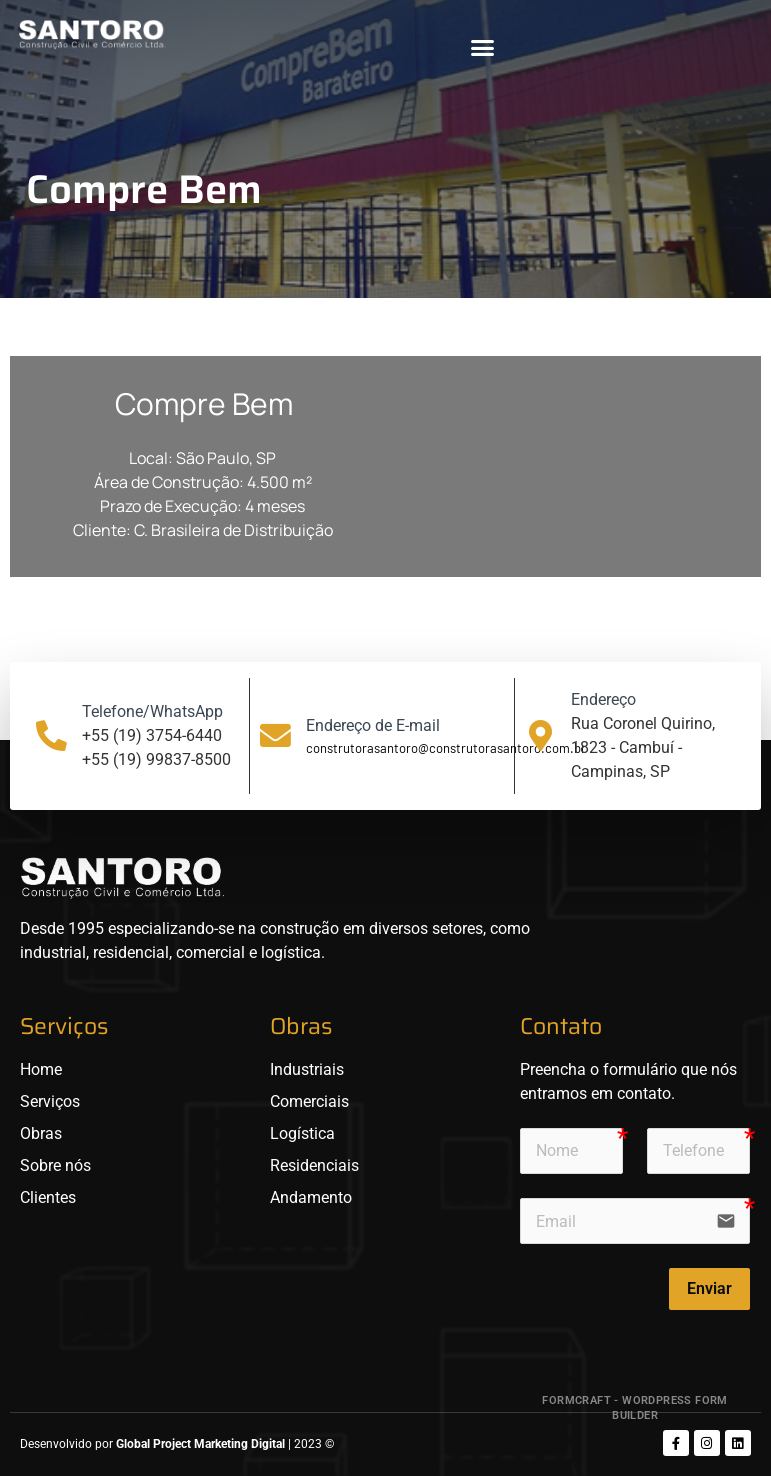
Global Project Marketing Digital (202, 1444)
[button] (482, 47)
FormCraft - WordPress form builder (634, 1408)
